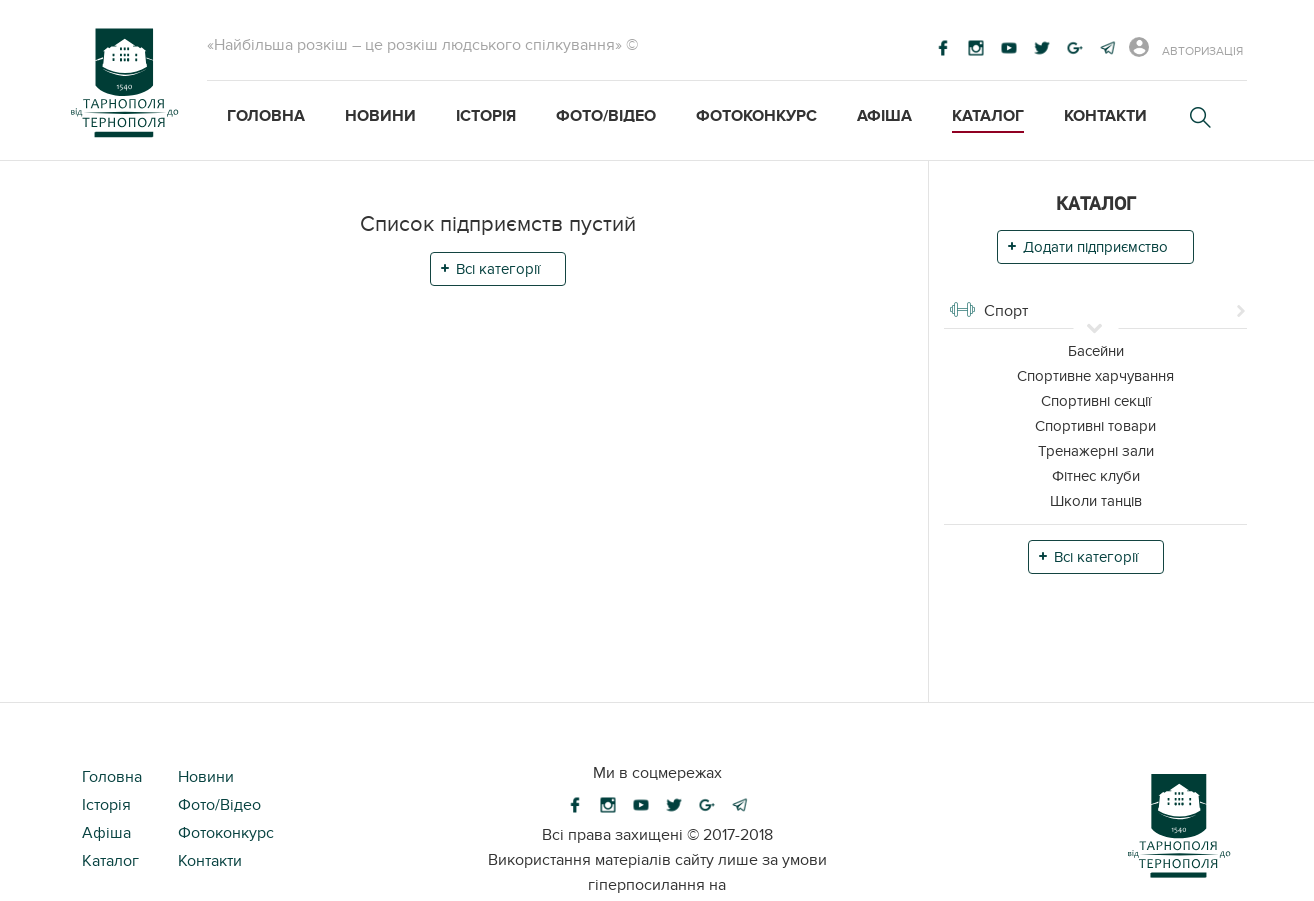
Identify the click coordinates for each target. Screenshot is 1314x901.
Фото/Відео (606, 116)
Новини (380, 116)
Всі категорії (498, 269)
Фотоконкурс (756, 116)
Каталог (988, 116)
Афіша (884, 116)
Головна (266, 116)
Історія (486, 116)
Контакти (1105, 116)
